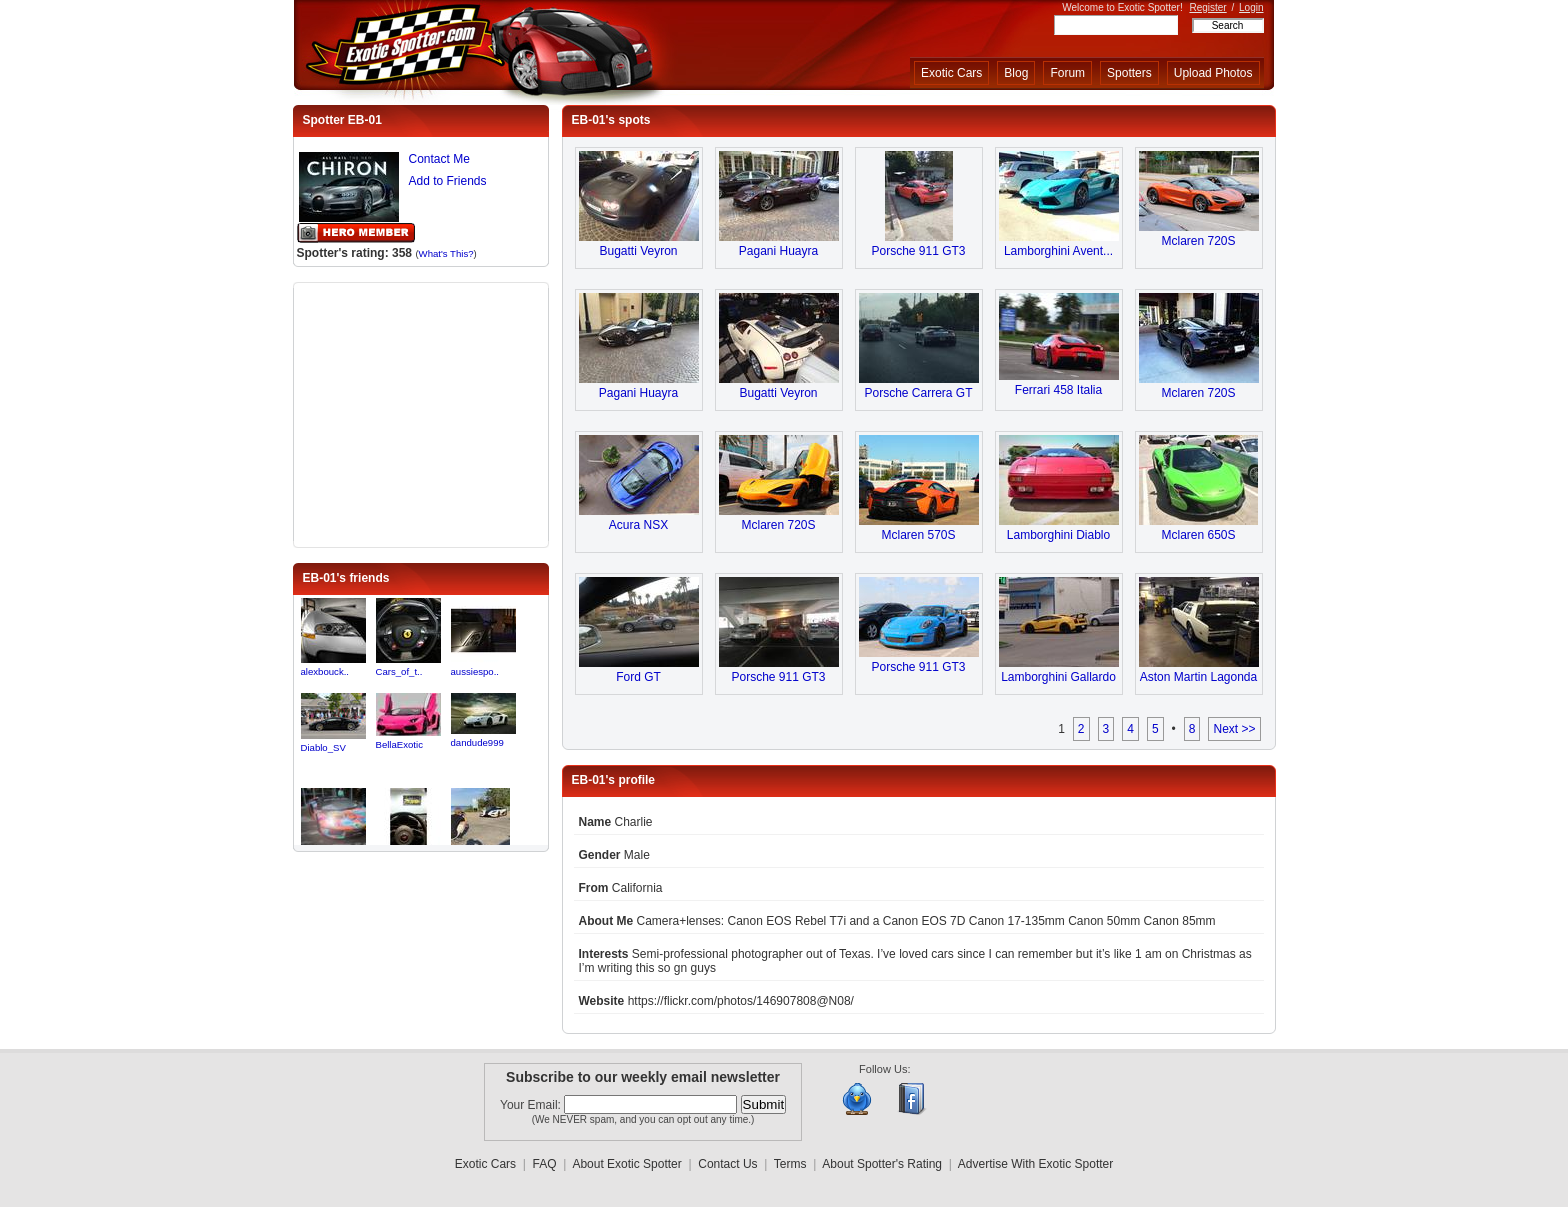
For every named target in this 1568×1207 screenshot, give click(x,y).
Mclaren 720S (1198, 241)
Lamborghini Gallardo (1058, 677)
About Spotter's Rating (882, 1164)
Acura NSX (638, 525)
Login (1251, 7)
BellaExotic (399, 744)
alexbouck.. (325, 671)
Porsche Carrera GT (918, 393)
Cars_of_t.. (399, 671)
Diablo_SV (323, 747)
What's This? (446, 253)
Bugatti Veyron (638, 251)
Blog (1016, 73)
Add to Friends (448, 181)
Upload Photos (1213, 73)
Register (1207, 7)
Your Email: (532, 1105)
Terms (790, 1164)
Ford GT (638, 677)
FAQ (545, 1164)
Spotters (1129, 73)
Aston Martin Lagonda (1198, 677)
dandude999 (477, 742)
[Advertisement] (421, 413)
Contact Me (439, 159)
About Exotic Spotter (626, 1164)
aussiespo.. (475, 671)
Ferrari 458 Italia (1058, 390)
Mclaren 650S (1198, 535)
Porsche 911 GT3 (918, 251)
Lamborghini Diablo (1058, 535)
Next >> (1234, 729)
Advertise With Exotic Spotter (1035, 1164)
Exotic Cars (951, 73)
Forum (1067, 73)
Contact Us (727, 1164)
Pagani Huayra (778, 251)
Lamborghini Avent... (1058, 251)
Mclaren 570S (918, 535)
